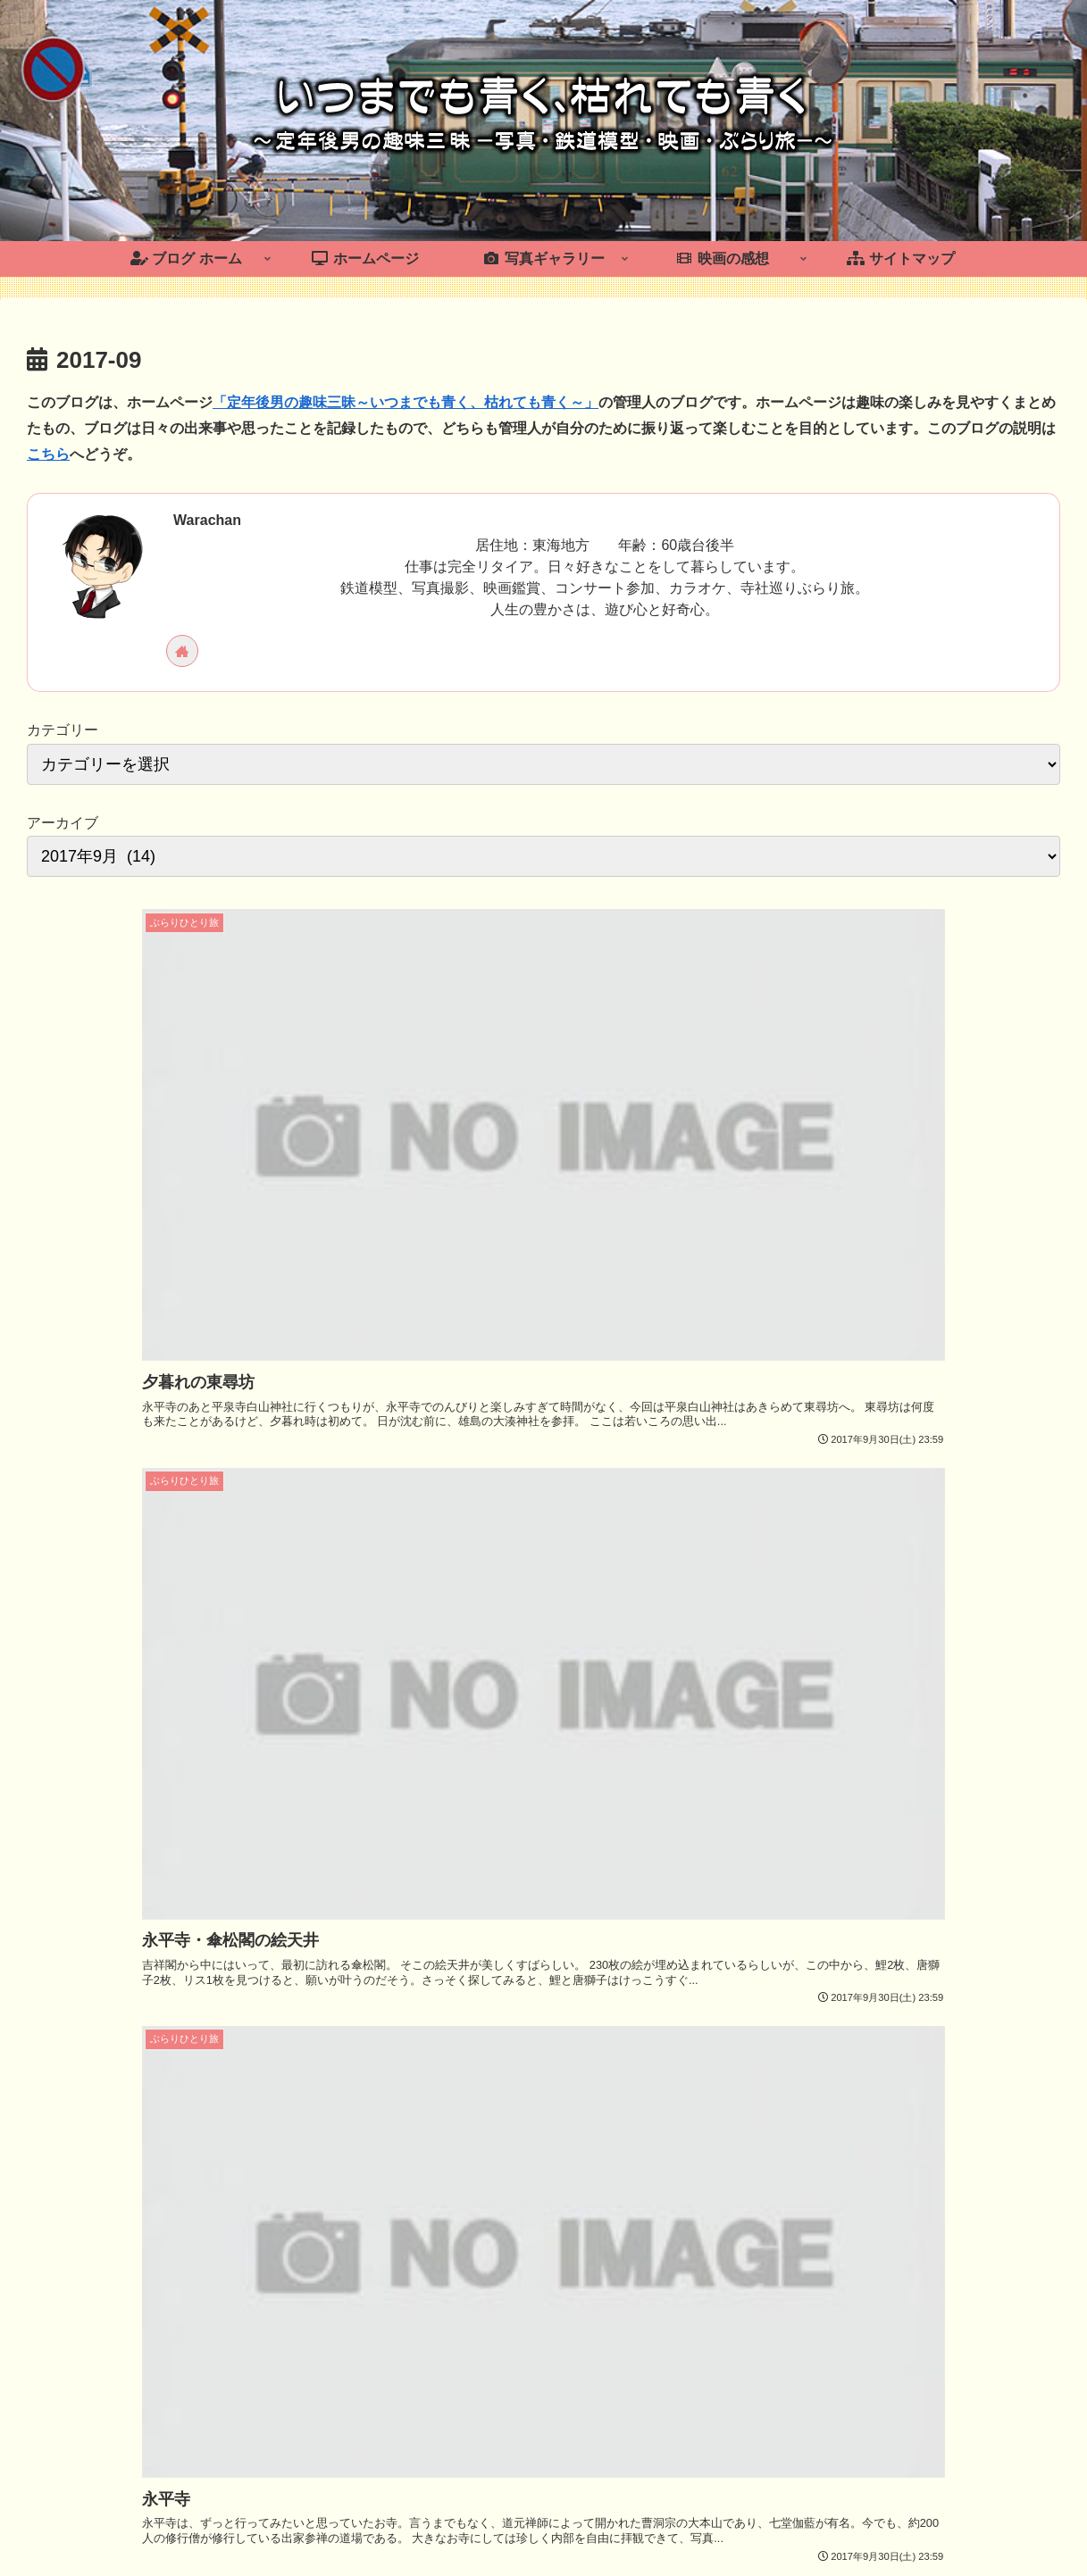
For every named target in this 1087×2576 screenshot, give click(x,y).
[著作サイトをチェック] (182, 651)
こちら (48, 454)
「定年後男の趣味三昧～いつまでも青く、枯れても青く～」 (405, 402)
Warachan (207, 520)
